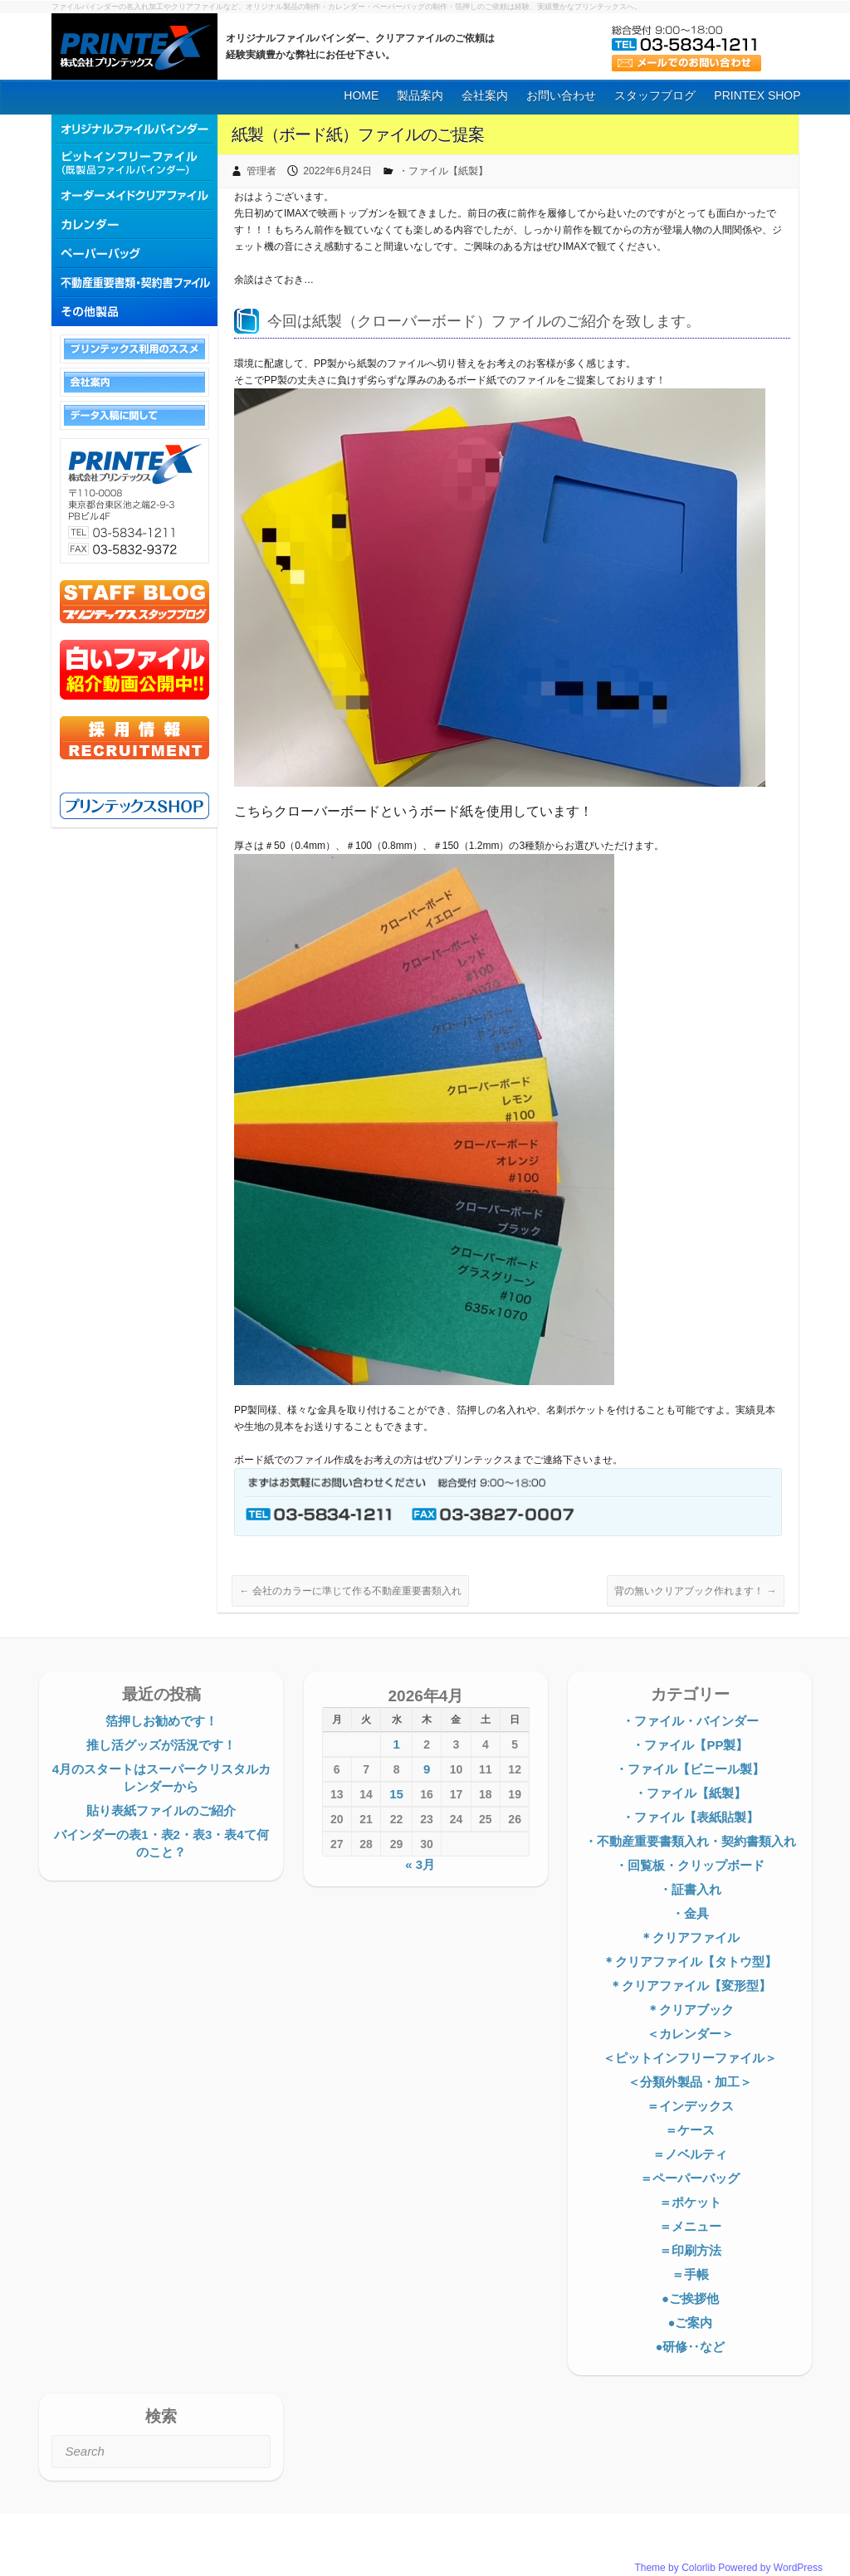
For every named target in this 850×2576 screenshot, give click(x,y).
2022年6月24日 (337, 171)
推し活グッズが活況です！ (161, 1745)
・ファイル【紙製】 (443, 171)
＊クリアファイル (690, 1937)
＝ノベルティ (689, 2154)
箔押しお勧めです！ (161, 1721)
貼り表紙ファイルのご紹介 (161, 1810)
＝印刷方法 (690, 2250)
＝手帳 (690, 2274)
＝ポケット (690, 2202)
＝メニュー (690, 2226)
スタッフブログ (655, 95)
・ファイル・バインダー (690, 1721)
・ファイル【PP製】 (690, 1745)
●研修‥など (690, 2346)
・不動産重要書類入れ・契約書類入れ (690, 1841)
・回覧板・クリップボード (690, 1865)
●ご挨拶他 (690, 2298)
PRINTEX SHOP (757, 95)
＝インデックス (690, 2106)
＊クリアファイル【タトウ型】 (690, 1961)
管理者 (261, 171)
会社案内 (485, 95)
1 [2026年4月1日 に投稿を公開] (396, 1744)
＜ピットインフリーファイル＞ (690, 2058)
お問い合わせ (561, 95)
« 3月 (420, 1864)
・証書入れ (690, 1889)
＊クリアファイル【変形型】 (690, 1985)
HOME (361, 95)
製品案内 (420, 95)
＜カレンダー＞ (690, 2034)
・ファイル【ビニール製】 (690, 1769)
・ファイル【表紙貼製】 (690, 1817)
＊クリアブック (690, 2010)
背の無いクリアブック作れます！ (695, 1591)
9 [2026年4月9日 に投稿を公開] (426, 1769)
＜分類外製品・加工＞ (690, 2082)
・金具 (690, 1913)
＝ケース (690, 2130)
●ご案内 (689, 2322)
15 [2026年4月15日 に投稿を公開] (396, 1794)
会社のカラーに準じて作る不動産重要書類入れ (350, 1591)
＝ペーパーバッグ (690, 2178)
